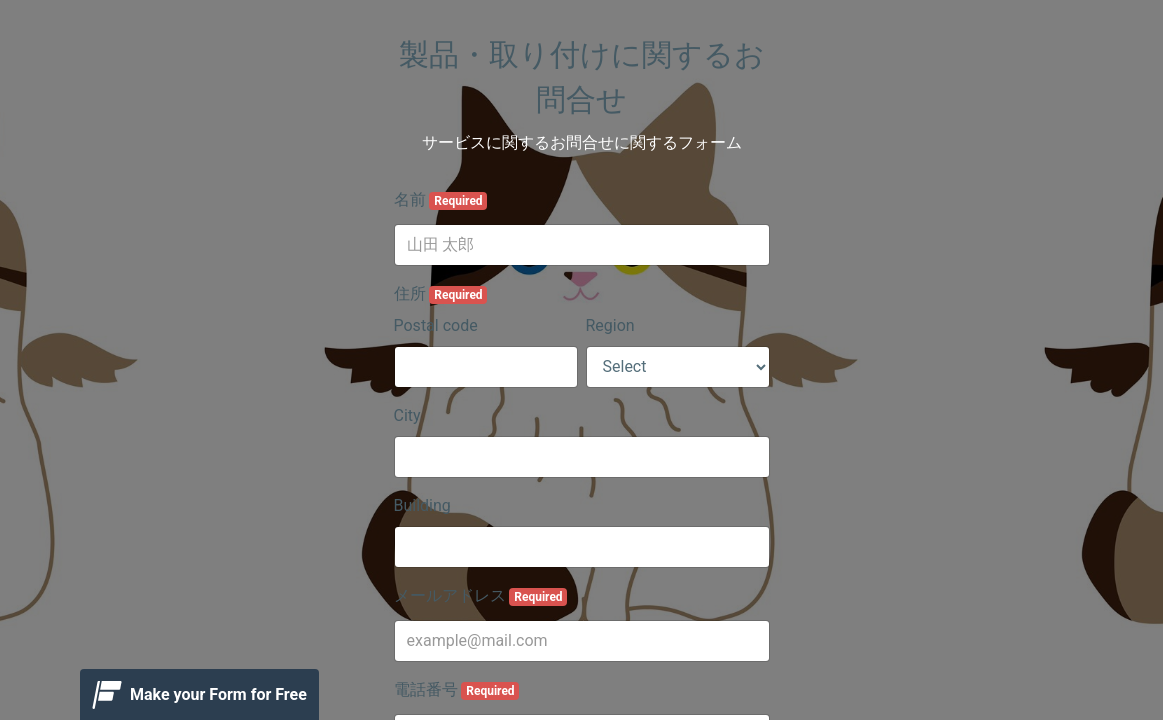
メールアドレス (481, 596)
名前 (441, 200)
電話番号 (457, 690)
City (407, 415)
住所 (441, 294)
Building (422, 505)
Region (610, 325)
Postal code (436, 325)
